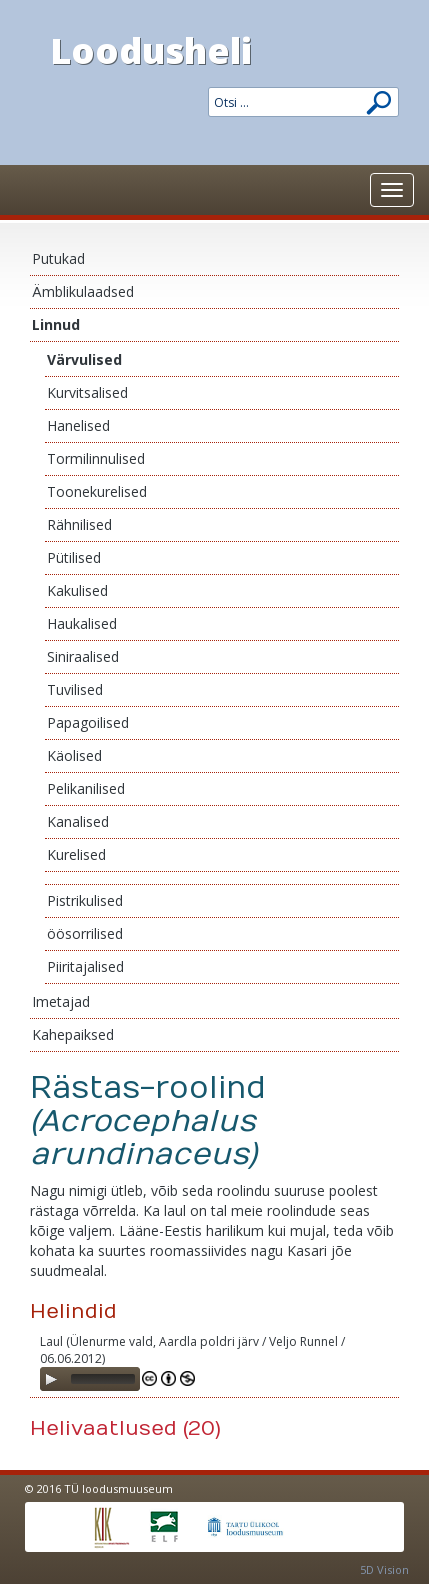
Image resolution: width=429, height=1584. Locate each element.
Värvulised (84, 359)
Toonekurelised (97, 491)
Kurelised (76, 854)
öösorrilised (85, 933)
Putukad (58, 258)
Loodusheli (151, 50)
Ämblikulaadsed (83, 291)
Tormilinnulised (96, 458)
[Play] (51, 1379)
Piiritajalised (85, 966)
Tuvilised (75, 689)
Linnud (56, 324)
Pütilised (74, 557)
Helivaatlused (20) (125, 1428)
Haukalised (82, 623)
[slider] (103, 1379)
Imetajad (61, 1001)
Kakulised (77, 590)
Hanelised (78, 425)
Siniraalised (83, 656)
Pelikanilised (86, 788)
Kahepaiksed (73, 1034)
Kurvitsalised (87, 392)
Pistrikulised (85, 900)
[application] (90, 1379)
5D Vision (384, 1569)
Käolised (74, 755)
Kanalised (78, 821)
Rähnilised (79, 524)
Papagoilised (88, 722)
